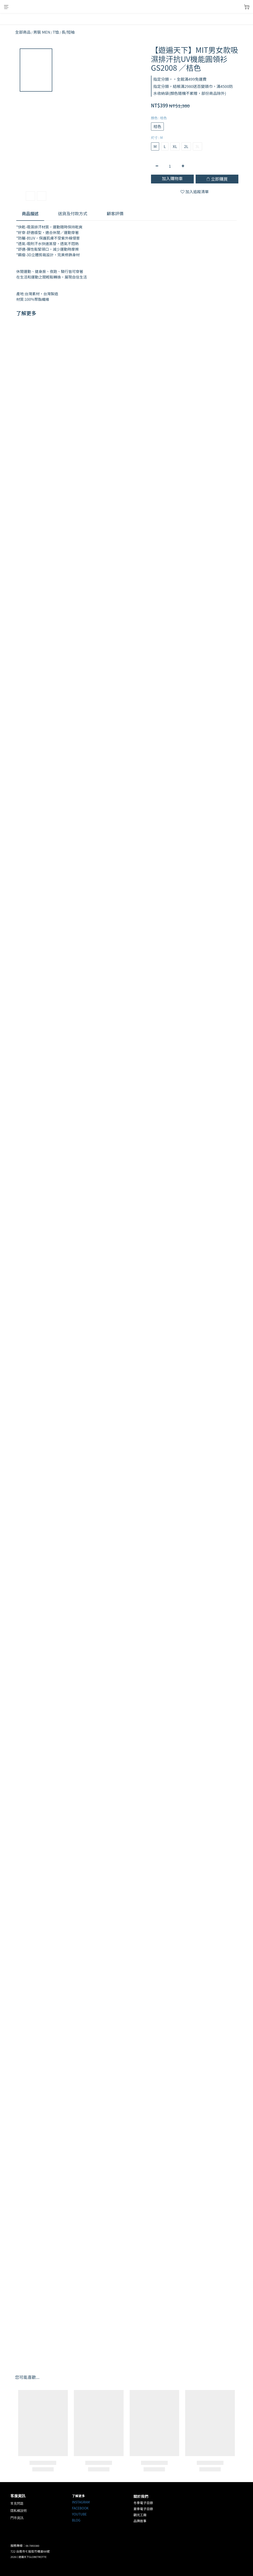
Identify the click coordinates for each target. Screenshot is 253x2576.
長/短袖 (68, 32)
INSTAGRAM (81, 2502)
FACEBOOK (80, 2508)
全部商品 (23, 32)
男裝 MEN (41, 32)
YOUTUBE (79, 2514)
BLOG (76, 2520)
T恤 (56, 32)
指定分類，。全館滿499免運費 (180, 79)
